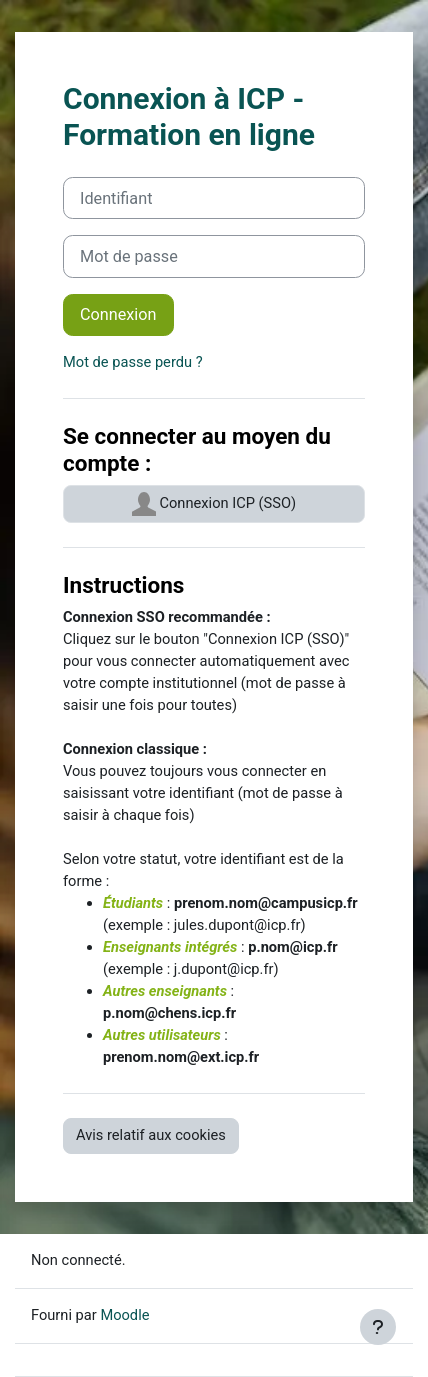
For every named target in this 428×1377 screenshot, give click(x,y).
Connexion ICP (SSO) (214, 504)
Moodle (124, 1315)
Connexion (118, 314)
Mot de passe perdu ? (133, 362)
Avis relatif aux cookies (151, 1135)
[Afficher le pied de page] (378, 1327)
